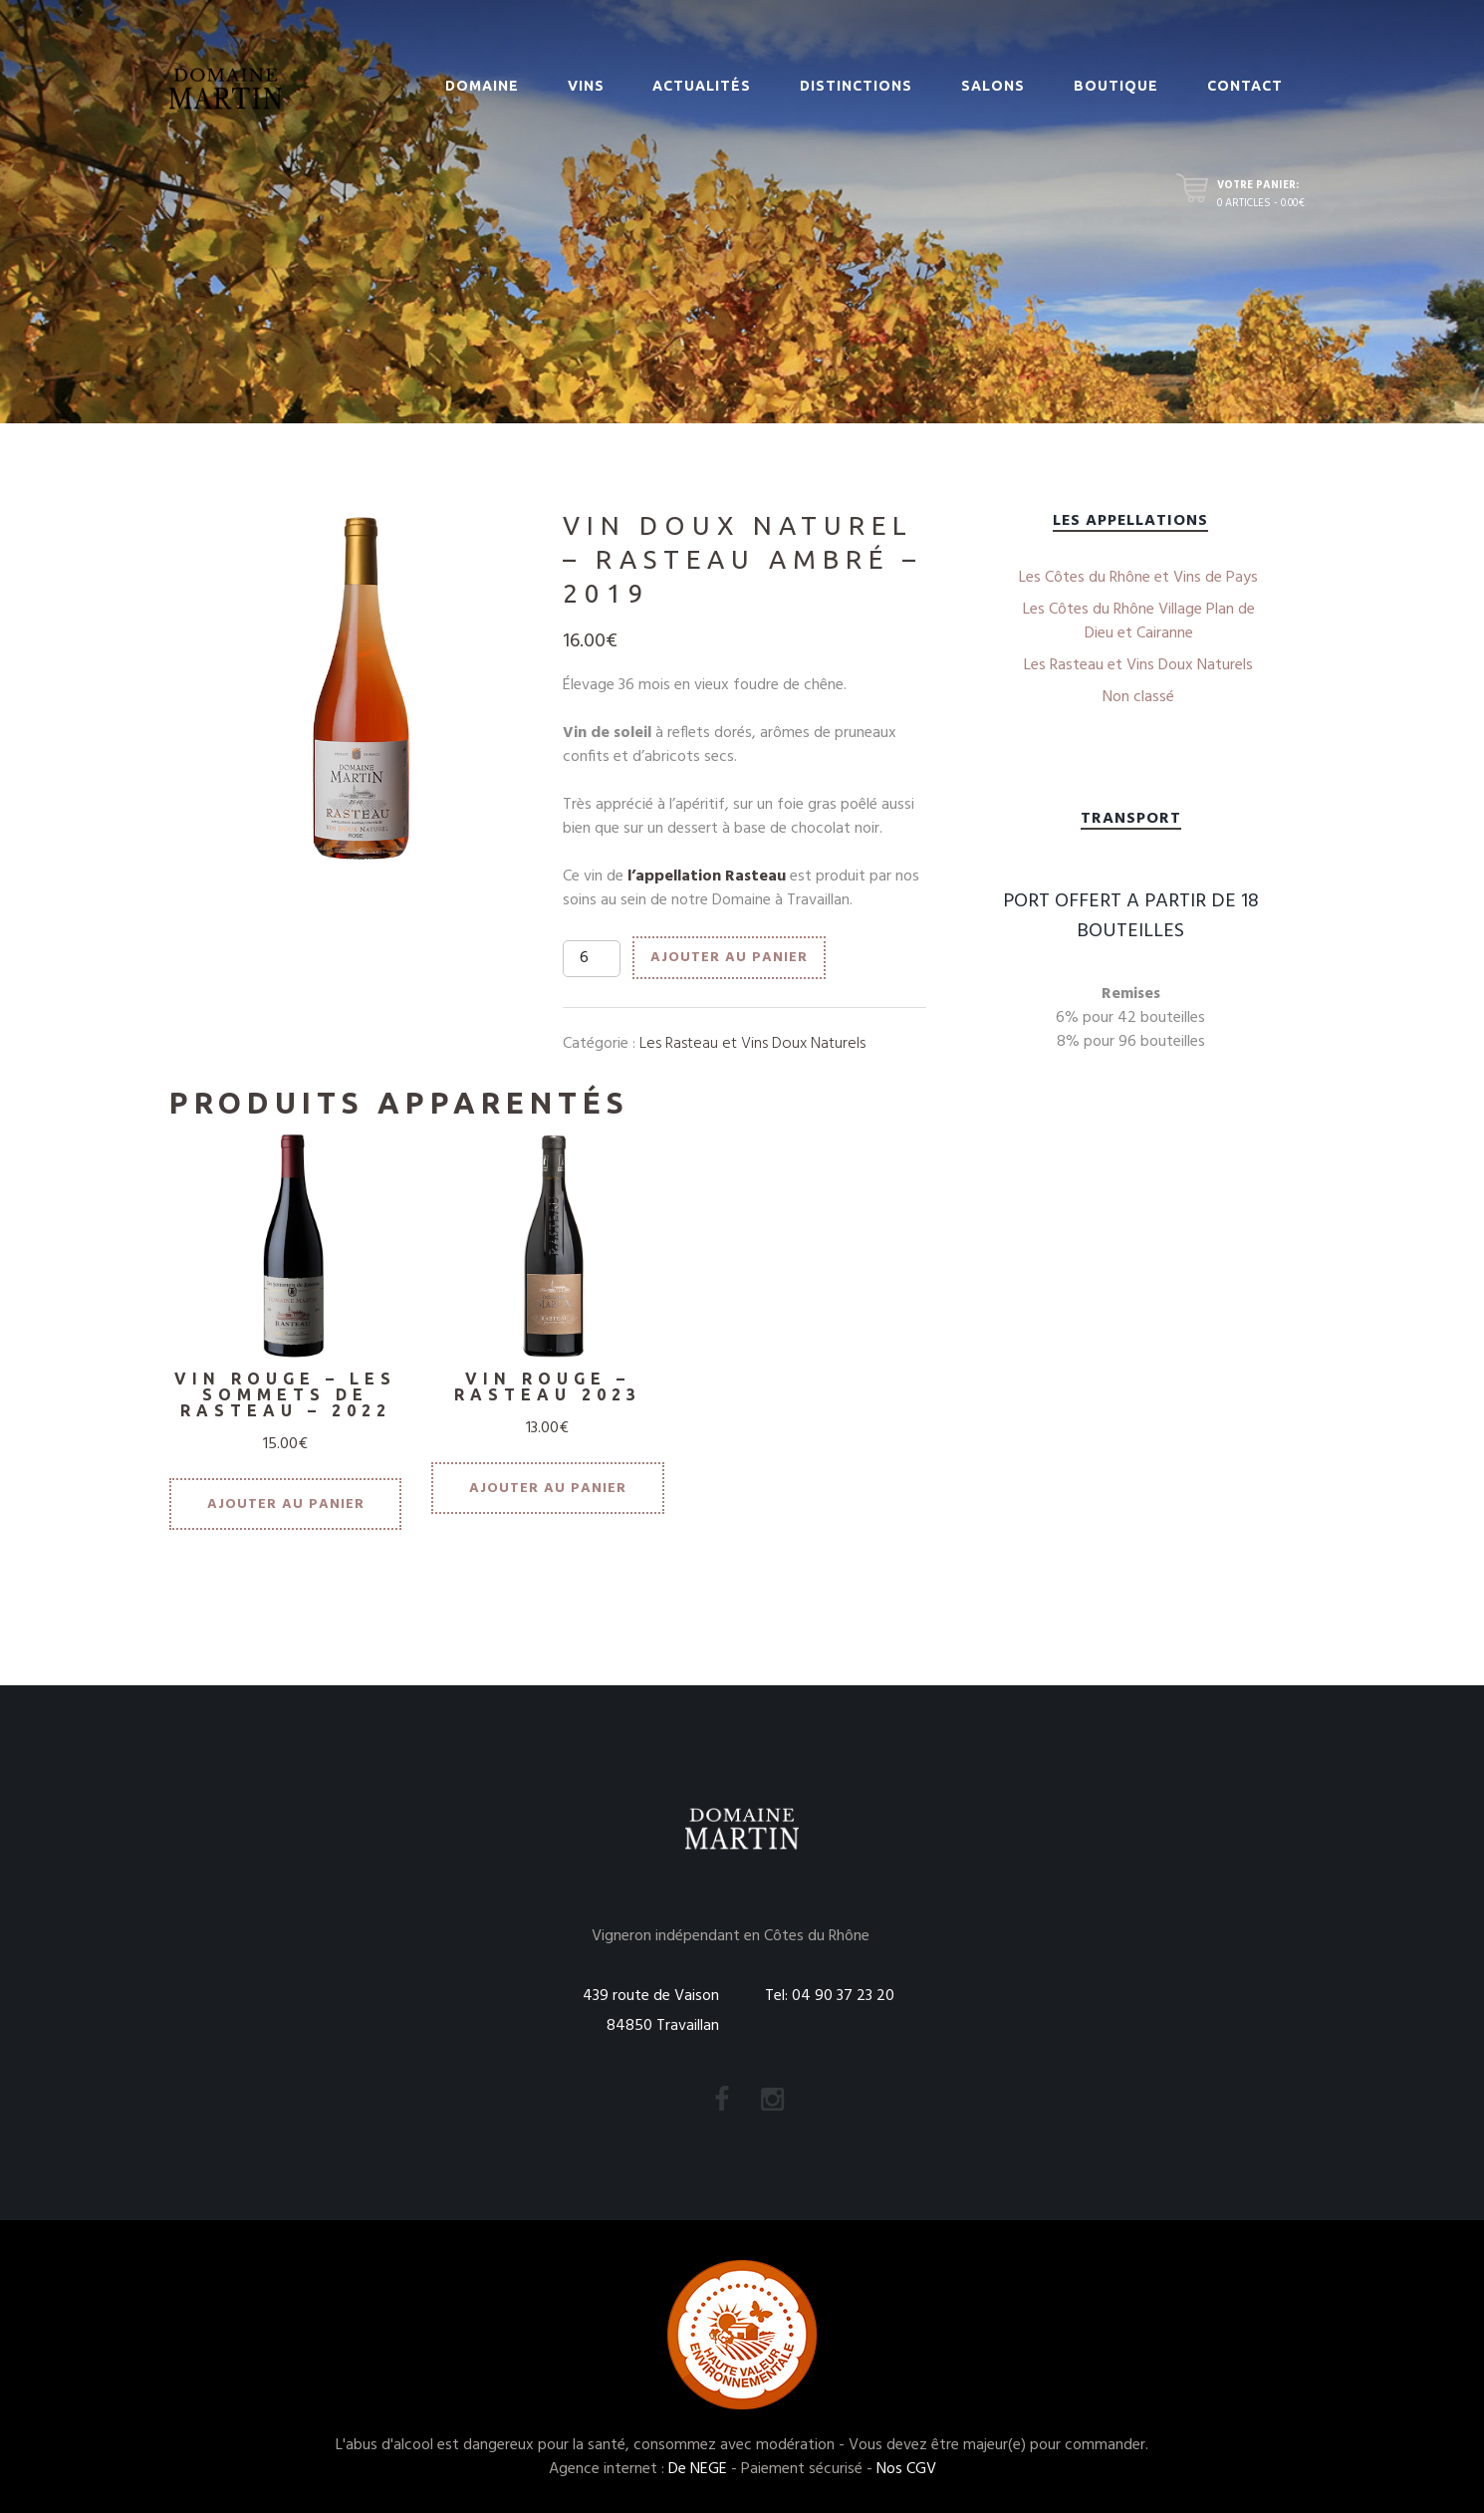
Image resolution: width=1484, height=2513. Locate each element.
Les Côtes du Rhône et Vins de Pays (1138, 578)
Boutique (1116, 86)
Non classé (1138, 697)
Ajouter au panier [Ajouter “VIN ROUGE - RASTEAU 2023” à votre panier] (547, 1488)
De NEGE (697, 2469)
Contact (1245, 86)
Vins (586, 86)
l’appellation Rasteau (706, 876)
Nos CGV (906, 2469)
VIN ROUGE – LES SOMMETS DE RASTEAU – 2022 (285, 1394)
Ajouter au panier (729, 957)
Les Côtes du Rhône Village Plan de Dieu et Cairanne (1139, 621)
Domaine (482, 86)
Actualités (701, 86)
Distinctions (856, 86)
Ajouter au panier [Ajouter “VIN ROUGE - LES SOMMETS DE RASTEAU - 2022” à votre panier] (286, 1504)
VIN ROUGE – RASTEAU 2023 (547, 1386)
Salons (993, 86)
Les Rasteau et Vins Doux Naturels (752, 1044)
